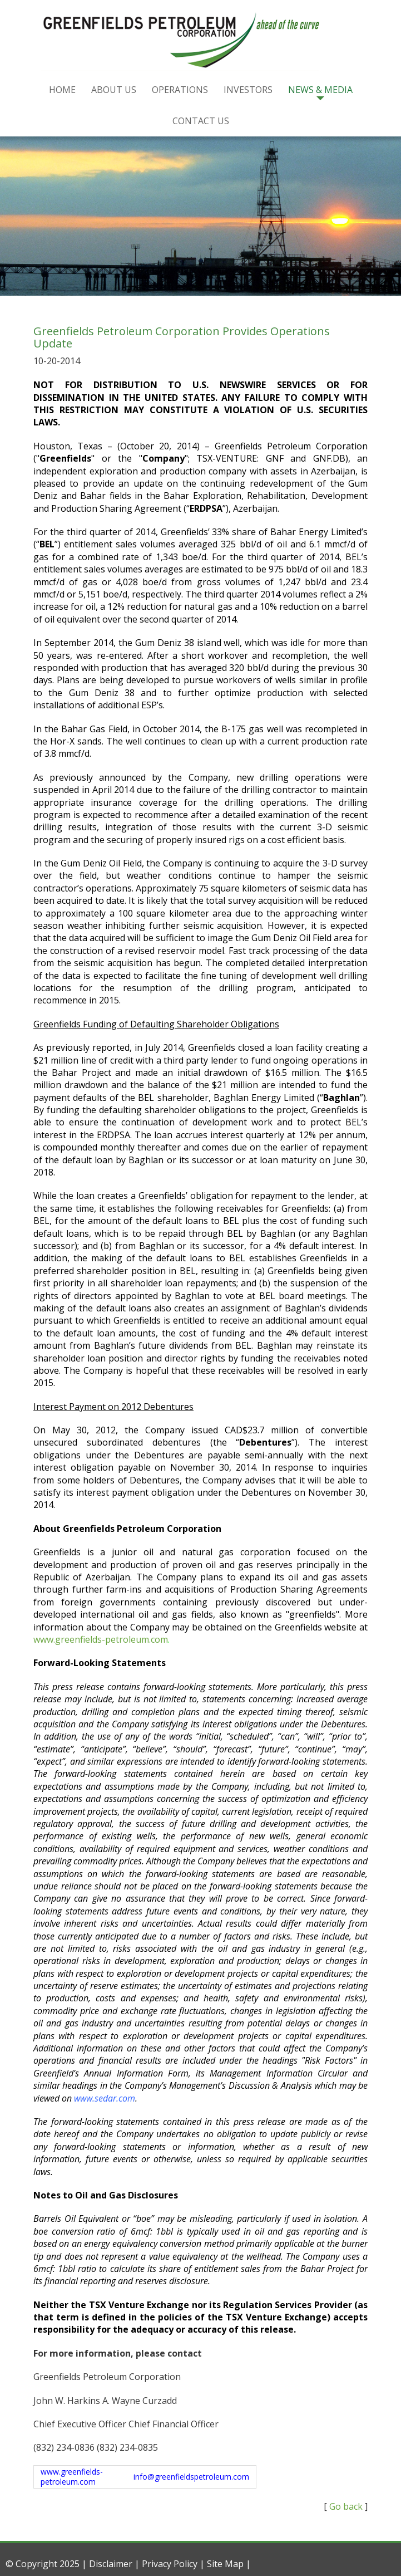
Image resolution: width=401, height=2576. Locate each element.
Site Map (225, 2564)
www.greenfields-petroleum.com (100, 1639)
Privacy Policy (169, 2564)
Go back (346, 2506)
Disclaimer (110, 2564)
